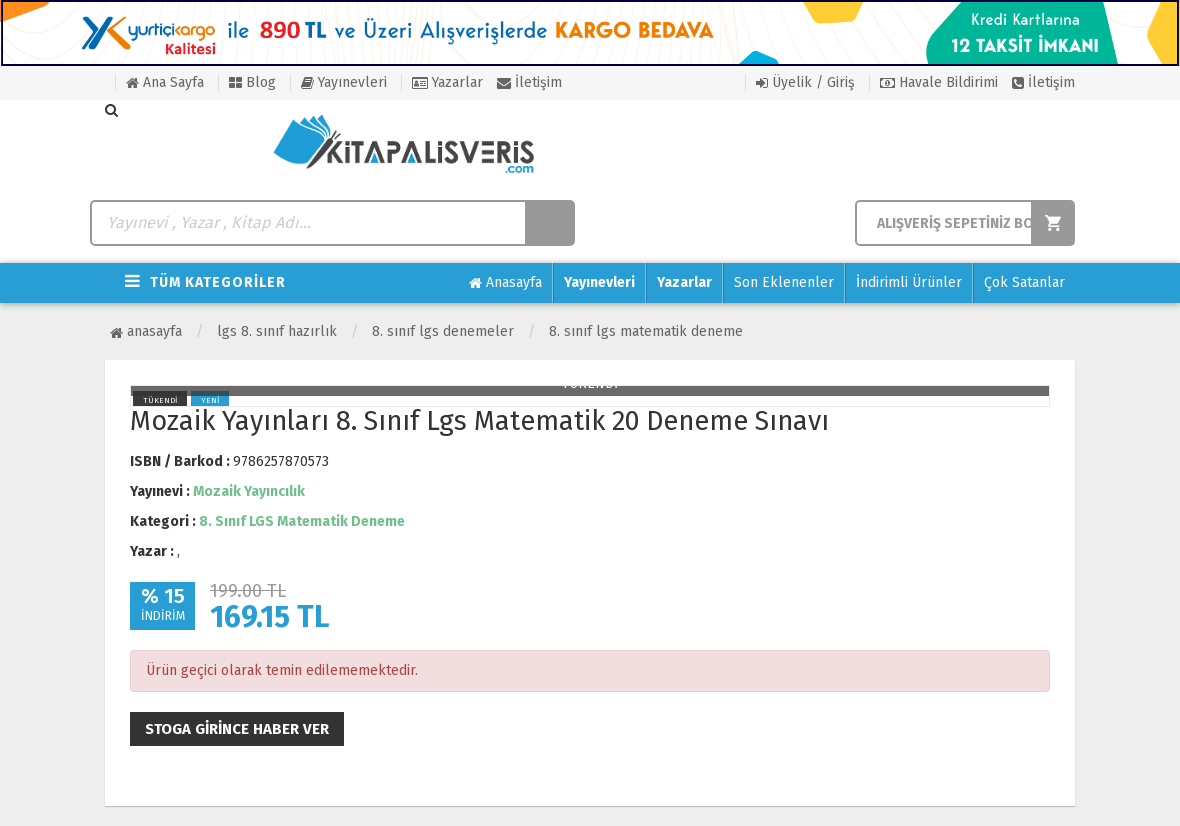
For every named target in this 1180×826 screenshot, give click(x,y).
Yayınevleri (344, 82)
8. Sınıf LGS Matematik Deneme (646, 331)
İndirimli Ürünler (909, 282)
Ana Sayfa (165, 82)
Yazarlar (447, 82)
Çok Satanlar (1024, 282)
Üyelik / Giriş (805, 82)
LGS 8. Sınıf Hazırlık (277, 331)
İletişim (529, 82)
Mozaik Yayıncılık (249, 491)
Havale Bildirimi (939, 82)
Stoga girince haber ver (237, 729)
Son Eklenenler (784, 282)
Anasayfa (505, 283)
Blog (252, 82)
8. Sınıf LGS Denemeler (443, 331)
